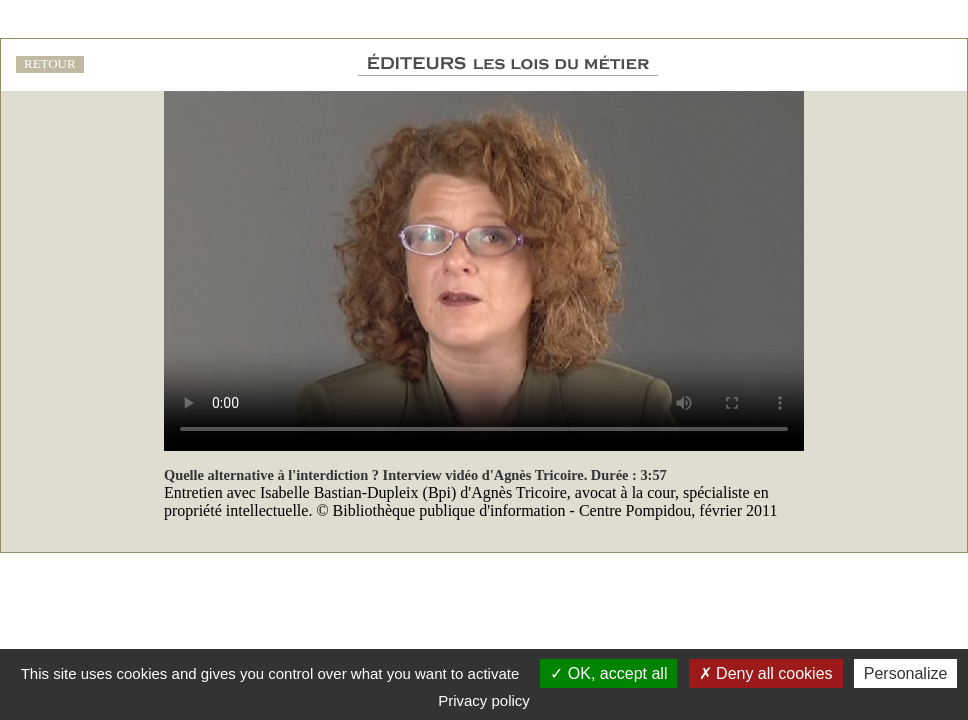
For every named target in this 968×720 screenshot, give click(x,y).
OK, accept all (608, 673)
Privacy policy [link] (484, 700)
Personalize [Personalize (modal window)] (906, 673)
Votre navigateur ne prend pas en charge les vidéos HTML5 (484, 271)
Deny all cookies (766, 673)
